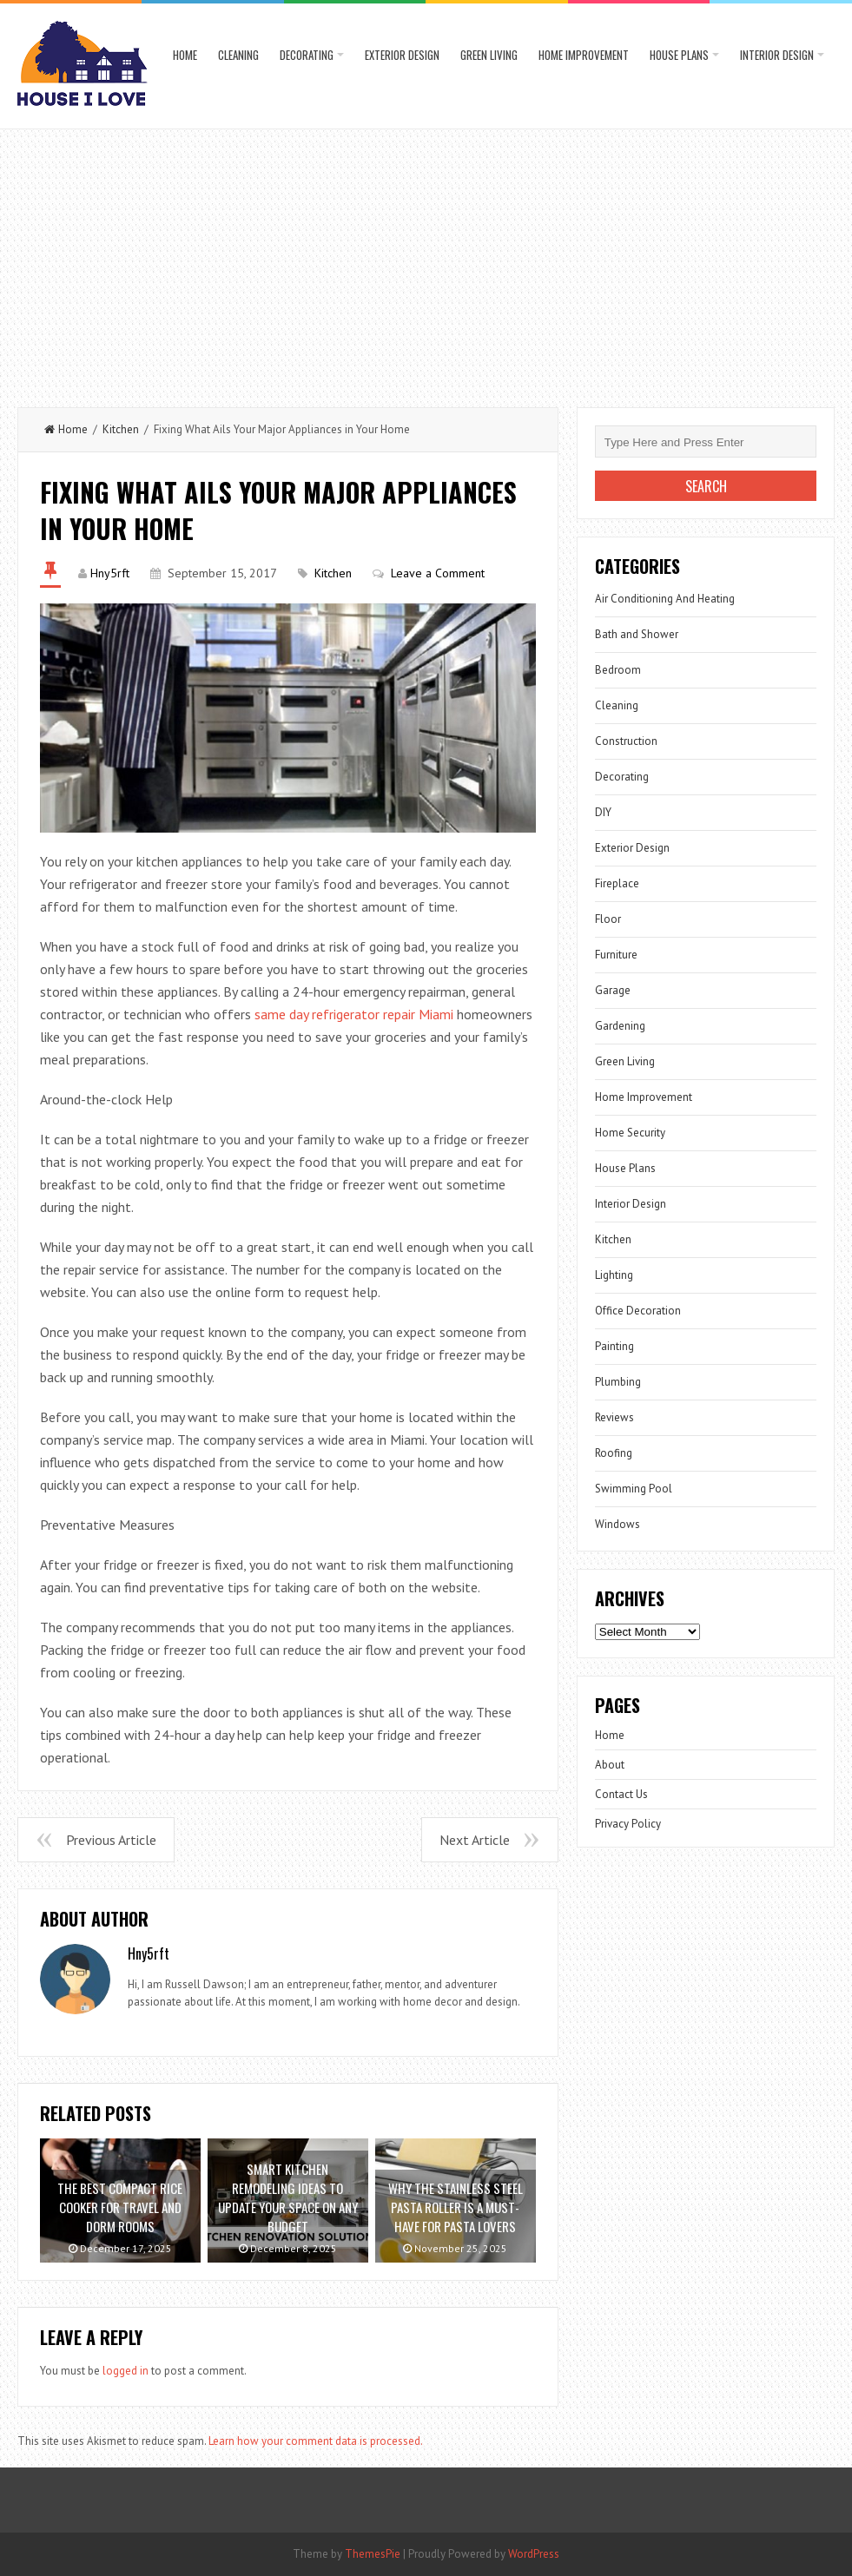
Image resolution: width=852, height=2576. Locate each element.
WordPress (533, 2553)
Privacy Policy (628, 1823)
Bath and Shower (636, 634)
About (609, 1764)
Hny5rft (109, 573)
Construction (626, 741)
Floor (608, 919)
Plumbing (618, 1381)
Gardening (620, 1025)
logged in (125, 2370)
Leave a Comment (438, 573)
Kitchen (120, 429)
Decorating (307, 54)
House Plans (679, 54)
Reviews (614, 1417)
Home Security (630, 1132)
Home (185, 54)
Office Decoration (638, 1310)
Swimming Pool (633, 1488)
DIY (603, 812)
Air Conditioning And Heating (665, 598)
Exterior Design (402, 54)
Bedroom (618, 669)
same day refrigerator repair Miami (353, 1014)
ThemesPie (372, 2553)
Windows (617, 1524)
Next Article (474, 1839)
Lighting (614, 1275)
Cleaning (238, 54)
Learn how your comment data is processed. (315, 2441)
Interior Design (777, 54)
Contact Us (621, 1794)
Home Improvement (583, 54)
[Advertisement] (426, 259)
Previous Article (111, 1839)
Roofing (613, 1453)
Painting (614, 1346)
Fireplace (617, 883)
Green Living (489, 54)
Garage (613, 990)
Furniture (616, 954)
